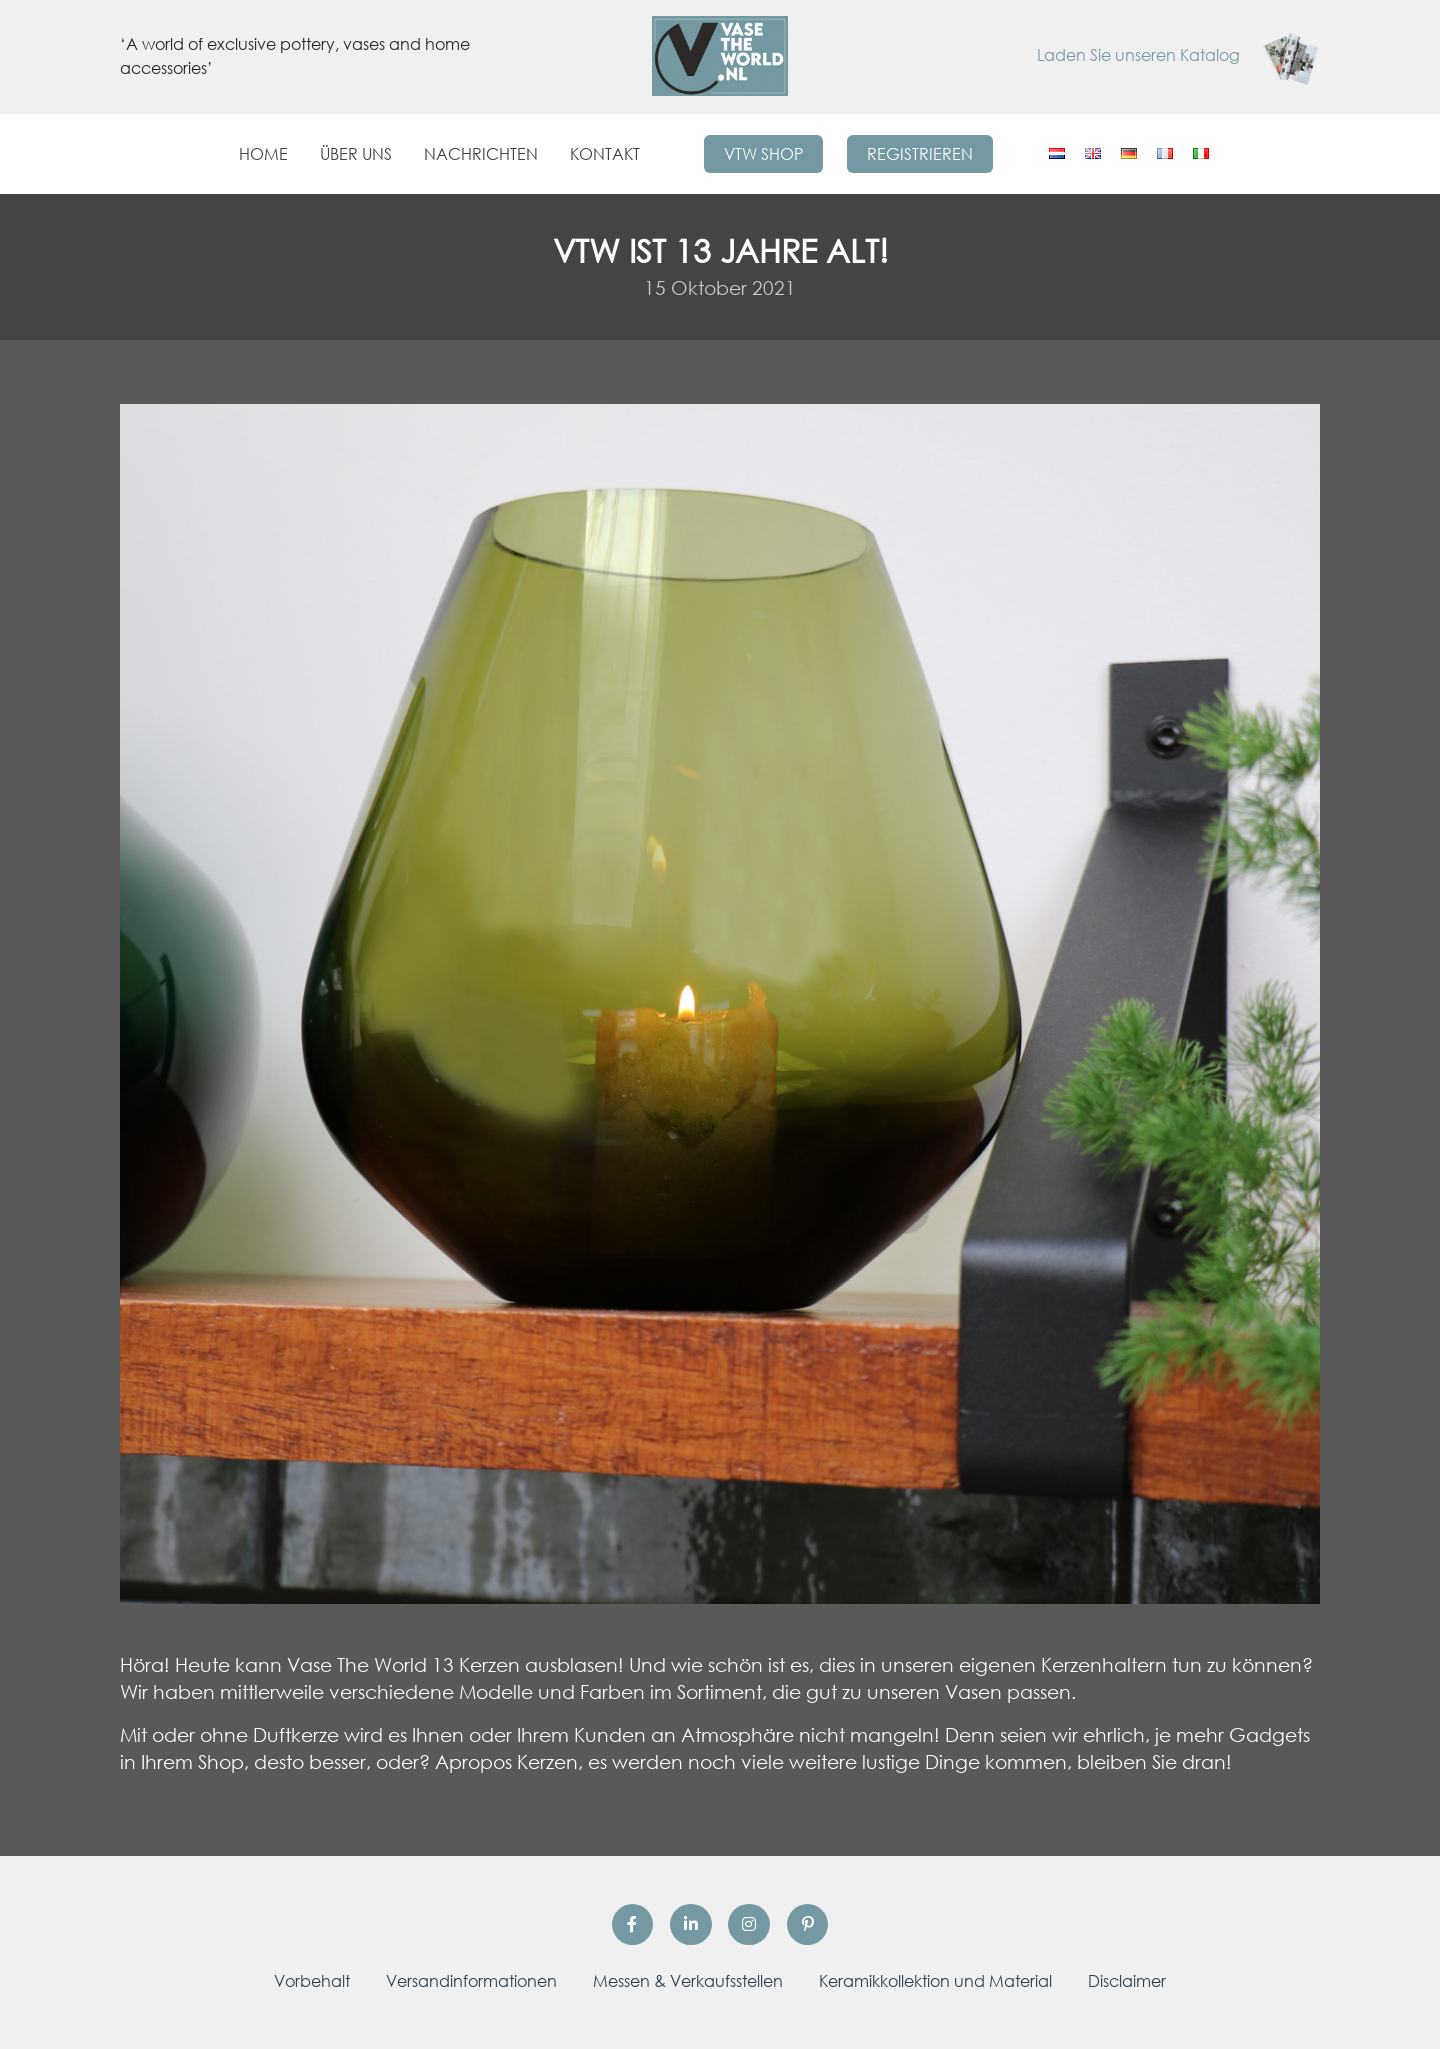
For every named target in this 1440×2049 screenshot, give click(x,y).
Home (263, 154)
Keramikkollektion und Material (935, 1981)
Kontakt (605, 154)
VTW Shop (763, 154)
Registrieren (920, 154)
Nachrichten (481, 154)
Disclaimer (1127, 1981)
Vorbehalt (312, 1981)
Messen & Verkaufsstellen (688, 1981)
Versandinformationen (471, 1981)
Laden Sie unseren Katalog (1178, 55)
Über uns (356, 154)
